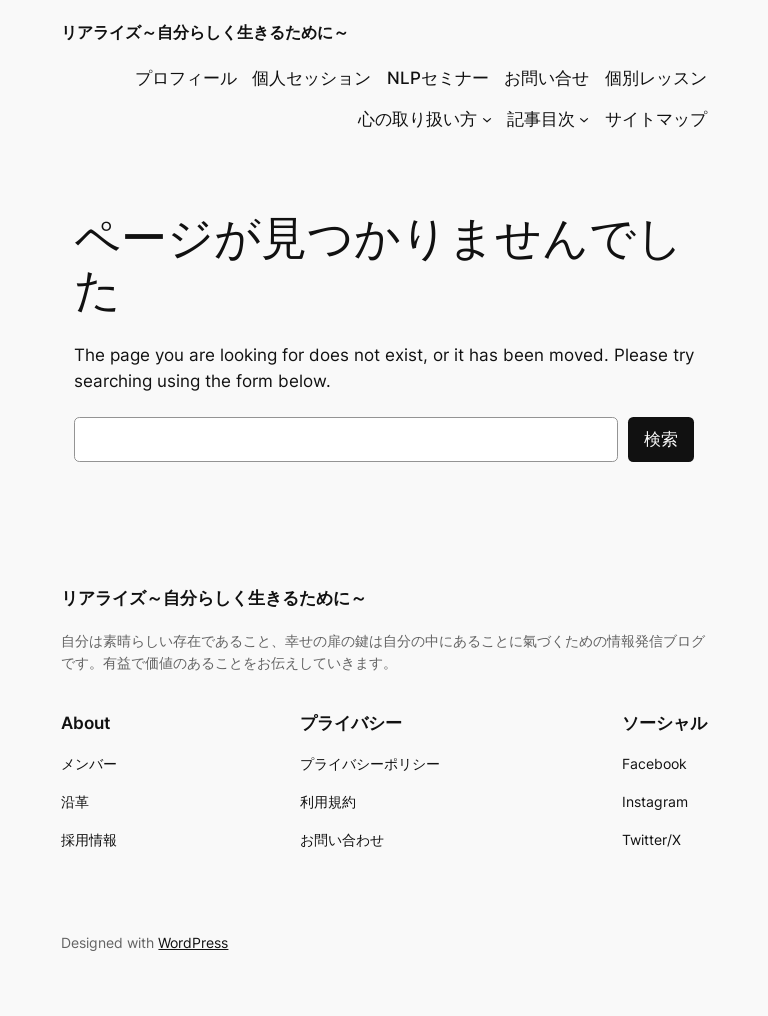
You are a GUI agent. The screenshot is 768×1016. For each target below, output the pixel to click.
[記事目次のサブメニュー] (584, 119)
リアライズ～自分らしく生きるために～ (205, 32)
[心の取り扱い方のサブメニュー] (487, 119)
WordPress (193, 942)
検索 (661, 439)
